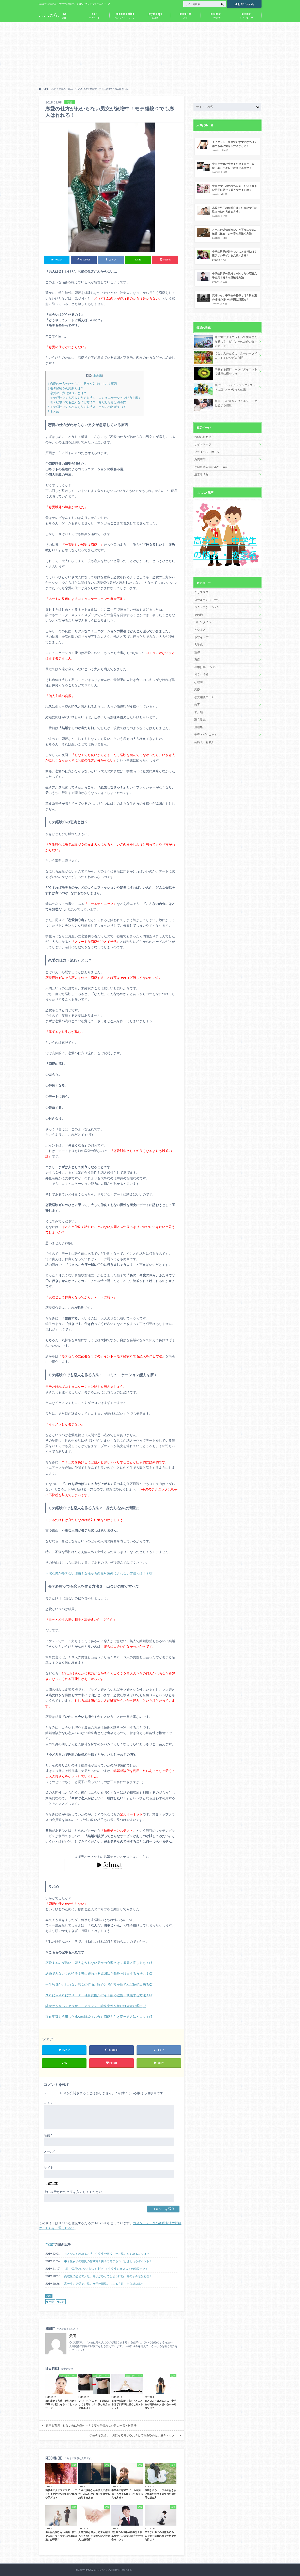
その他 (198, 614)
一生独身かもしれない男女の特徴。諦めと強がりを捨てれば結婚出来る (97, 1984)
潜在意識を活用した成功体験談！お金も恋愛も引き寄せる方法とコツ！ (97, 2017)
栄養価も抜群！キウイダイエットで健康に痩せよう (225, 372)
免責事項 (200, 459)
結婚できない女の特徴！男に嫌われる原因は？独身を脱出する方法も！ (97, 1973)
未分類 (198, 712)
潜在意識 (200, 719)
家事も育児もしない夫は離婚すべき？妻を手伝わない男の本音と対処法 (91, 2425)
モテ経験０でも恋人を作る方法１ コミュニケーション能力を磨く (94, 397)
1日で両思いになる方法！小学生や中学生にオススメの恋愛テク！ (106, 2269)
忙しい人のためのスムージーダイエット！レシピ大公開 (225, 356)
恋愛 (64, 15)
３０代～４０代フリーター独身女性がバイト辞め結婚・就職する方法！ (97, 1995)
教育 (185, 15)
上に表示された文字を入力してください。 (74, 2192)
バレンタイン (202, 622)
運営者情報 (201, 474)
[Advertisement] (150, 53)
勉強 (197, 652)
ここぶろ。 (101, 2570)
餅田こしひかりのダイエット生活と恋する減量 (225, 404)
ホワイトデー (202, 637)
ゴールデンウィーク (207, 599)
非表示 (97, 375)
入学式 (198, 644)
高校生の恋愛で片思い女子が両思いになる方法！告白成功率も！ (105, 2284)
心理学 (155, 15)
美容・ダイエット (205, 734)
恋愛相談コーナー (205, 697)
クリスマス (201, 592)
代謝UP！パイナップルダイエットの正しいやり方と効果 (225, 388)
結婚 (62, 2301)
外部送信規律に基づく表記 (211, 466)
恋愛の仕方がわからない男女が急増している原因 (82, 383)
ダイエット (94, 15)
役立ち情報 (201, 674)
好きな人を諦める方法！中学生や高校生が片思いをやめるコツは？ (106, 2254)
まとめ (53, 411)
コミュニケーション (125, 15)
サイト (48, 2168)
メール (50, 2151)
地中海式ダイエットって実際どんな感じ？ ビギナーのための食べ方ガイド (225, 341)
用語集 (198, 727)
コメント (50, 2103)
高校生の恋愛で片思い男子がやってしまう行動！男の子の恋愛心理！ (108, 2276)
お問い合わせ (244, 4)
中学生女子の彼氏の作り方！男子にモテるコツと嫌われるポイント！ (108, 2261)
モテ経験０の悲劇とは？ (65, 388)
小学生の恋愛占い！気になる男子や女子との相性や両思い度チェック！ (132, 2435)
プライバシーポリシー (208, 451)
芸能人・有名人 (204, 742)
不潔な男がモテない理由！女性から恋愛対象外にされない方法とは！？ (97, 1573)
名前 (48, 2135)
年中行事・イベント (207, 667)
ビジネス (216, 15)
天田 (72, 2336)
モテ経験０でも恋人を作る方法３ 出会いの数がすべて (87, 407)
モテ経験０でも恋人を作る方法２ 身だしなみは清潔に (87, 402)
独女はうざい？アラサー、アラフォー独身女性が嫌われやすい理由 (94, 2006)
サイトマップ (246, 15)
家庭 (197, 659)
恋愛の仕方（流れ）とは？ (67, 393)
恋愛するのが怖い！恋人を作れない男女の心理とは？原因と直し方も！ (97, 1963)
